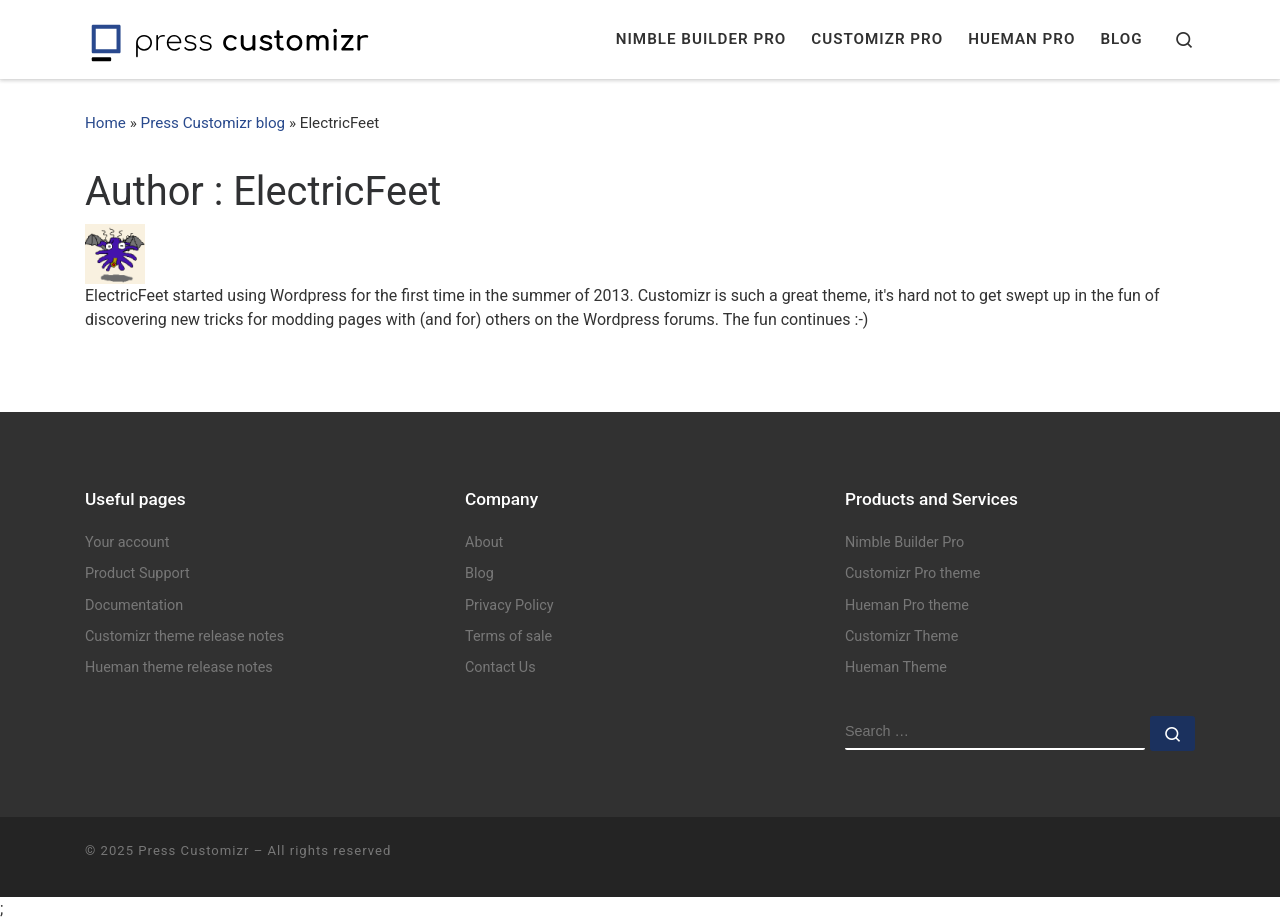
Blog (479, 573)
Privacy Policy (509, 605)
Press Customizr (193, 850)
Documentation (134, 605)
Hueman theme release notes (179, 667)
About (484, 542)
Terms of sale (508, 636)
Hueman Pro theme (907, 605)
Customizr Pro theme (912, 573)
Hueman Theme (896, 667)
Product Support (137, 573)
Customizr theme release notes (184, 636)
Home (105, 123)
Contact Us (500, 667)
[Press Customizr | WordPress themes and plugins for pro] (230, 39)
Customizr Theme (901, 636)
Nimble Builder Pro (904, 542)
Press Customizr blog (213, 123)
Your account (127, 542)
